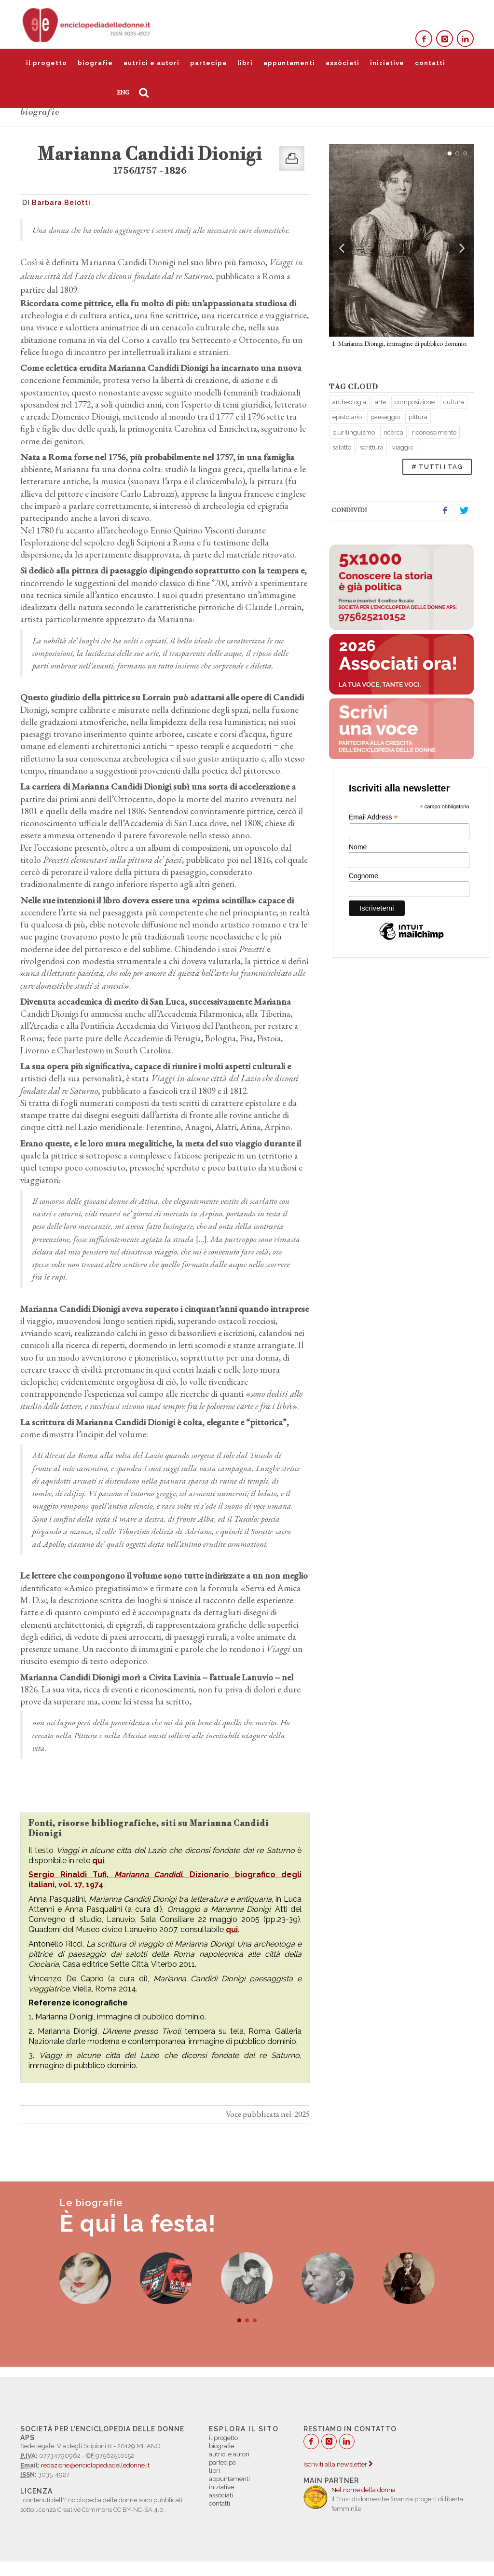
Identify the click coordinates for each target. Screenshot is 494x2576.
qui (98, 1860)
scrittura (372, 447)
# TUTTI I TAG (437, 466)
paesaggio (385, 417)
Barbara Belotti (61, 202)
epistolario (347, 417)
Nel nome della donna (363, 2490)
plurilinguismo (353, 432)
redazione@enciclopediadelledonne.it (95, 2465)
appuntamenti (289, 63)
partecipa (208, 63)
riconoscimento (434, 432)
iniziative (387, 63)
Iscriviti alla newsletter (337, 2464)
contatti (430, 63)
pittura (418, 417)
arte (380, 402)
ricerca (393, 432)
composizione (415, 402)
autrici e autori (151, 63)
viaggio (402, 447)
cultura (453, 402)
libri (245, 63)
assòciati (342, 63)
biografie (95, 63)
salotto (341, 447)
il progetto (46, 63)
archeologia (349, 402)
